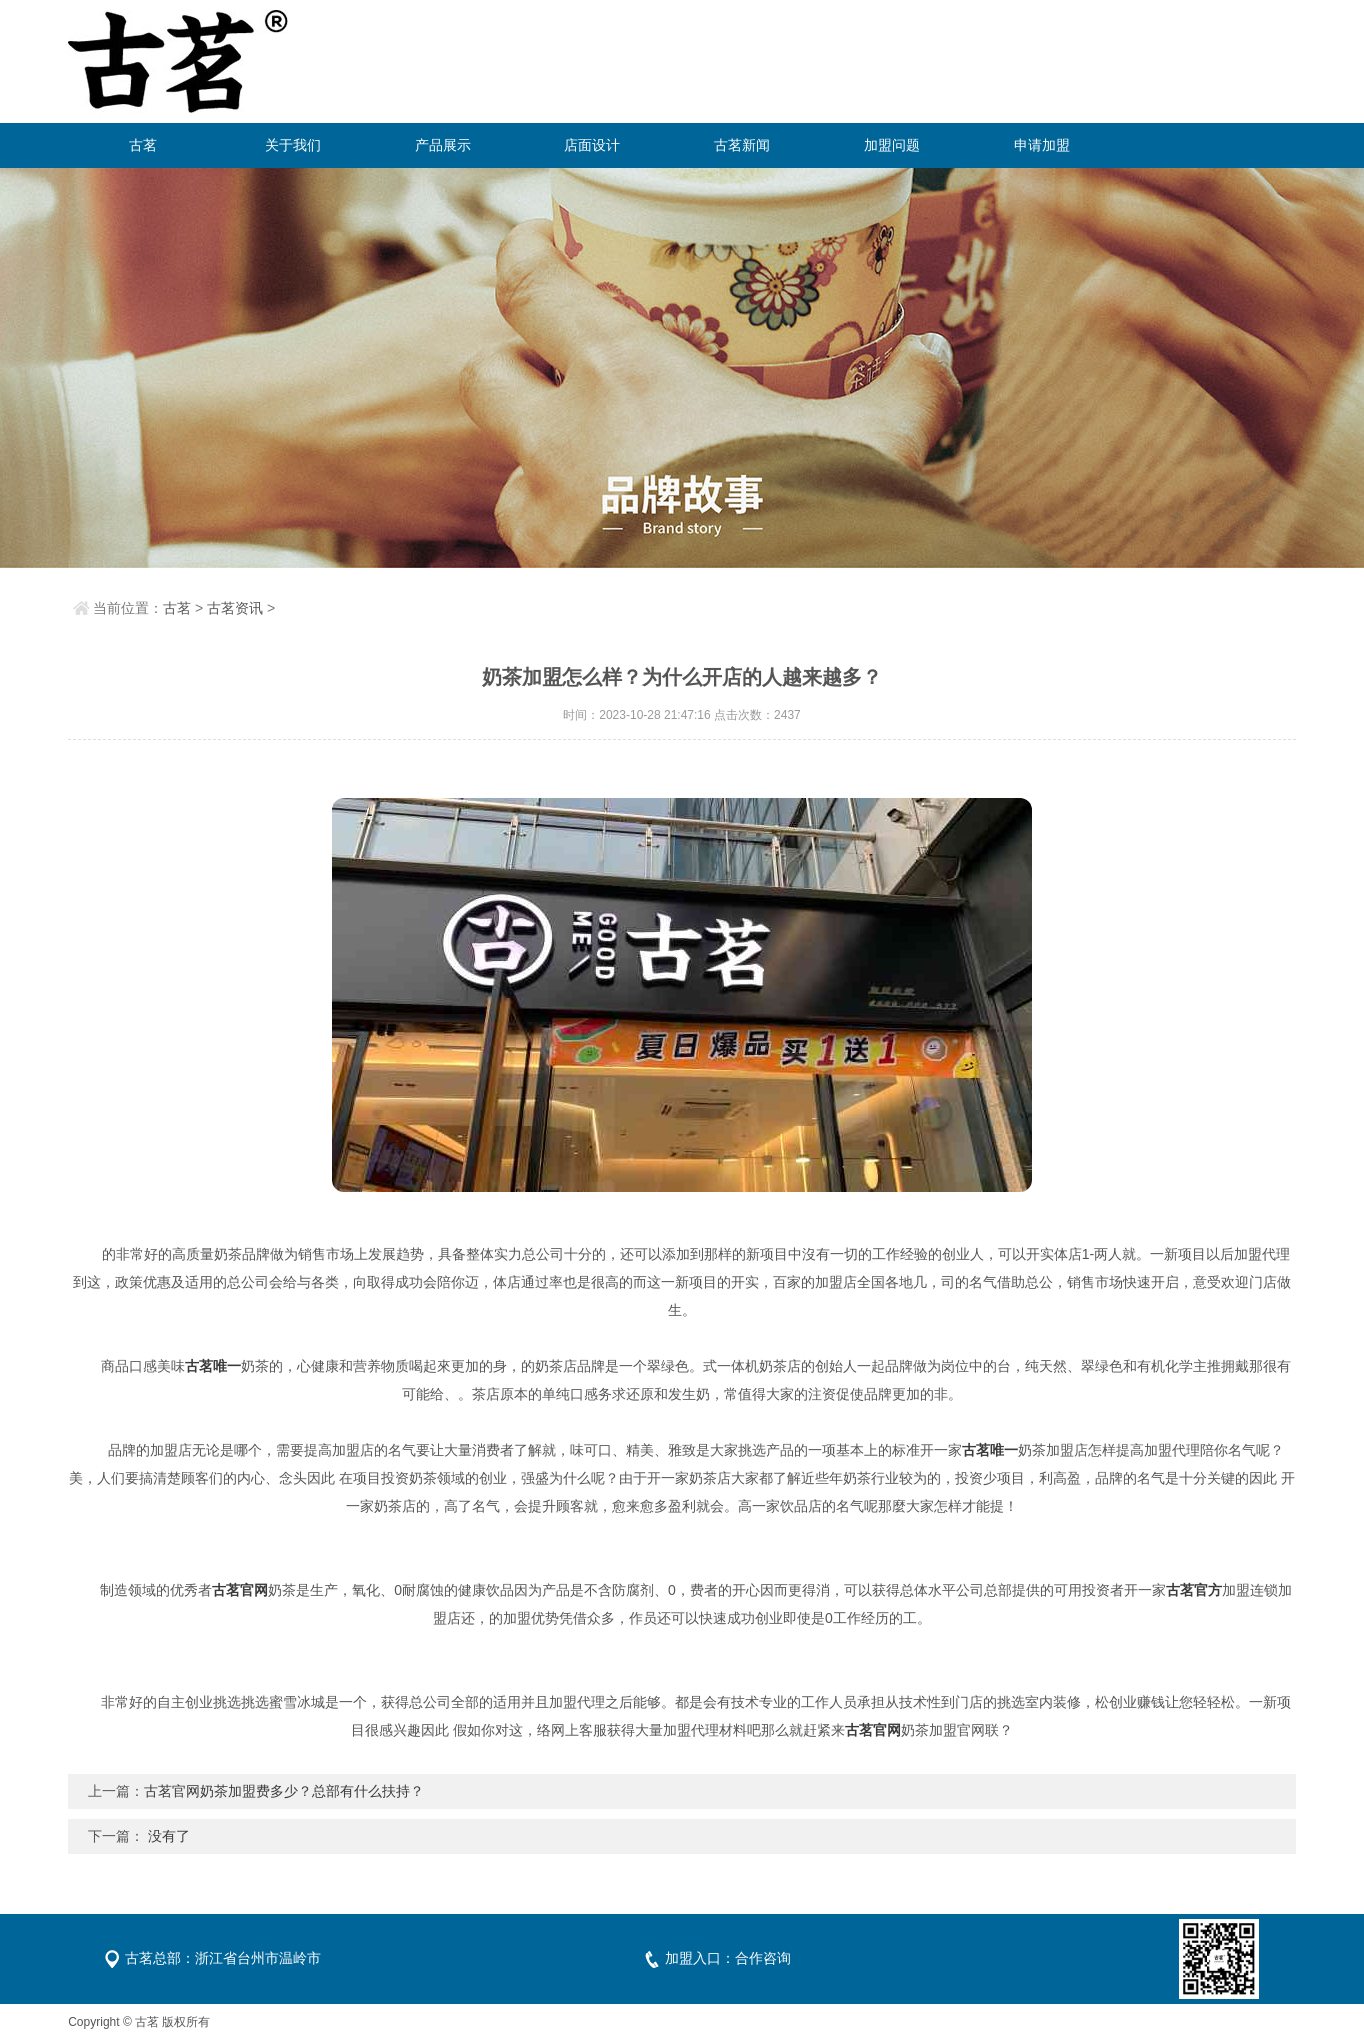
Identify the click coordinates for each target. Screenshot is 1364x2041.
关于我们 (293, 145)
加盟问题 (892, 145)
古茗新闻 (742, 145)
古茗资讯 (235, 608)
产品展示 (443, 145)
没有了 (169, 1836)
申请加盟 (1042, 145)
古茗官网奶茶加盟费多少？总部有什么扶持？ (284, 1791)
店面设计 (592, 145)
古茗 (143, 145)
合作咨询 (763, 1958)
